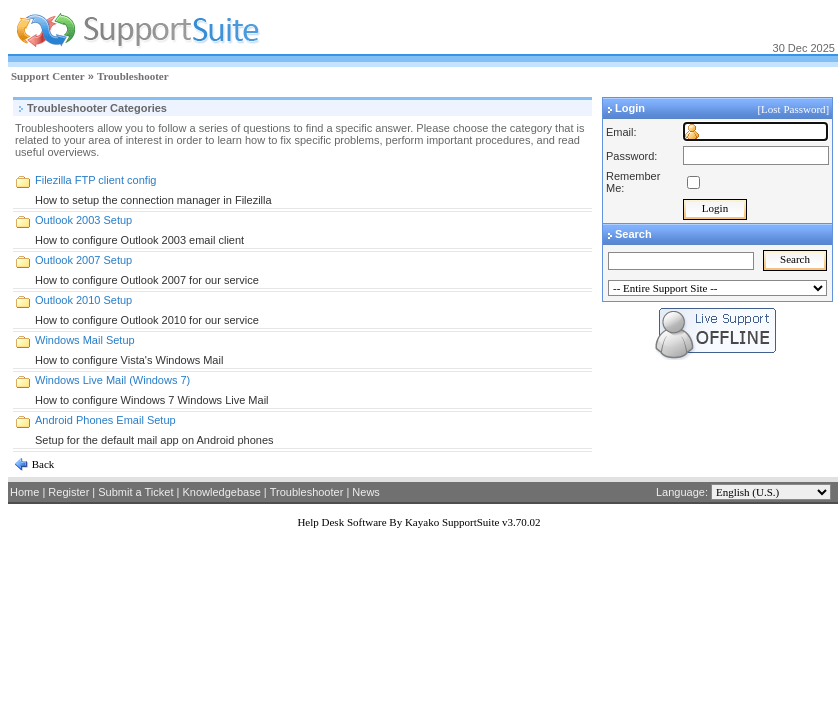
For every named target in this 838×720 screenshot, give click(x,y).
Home (24, 492)
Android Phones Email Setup (105, 420)
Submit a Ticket (135, 492)
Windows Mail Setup (85, 340)
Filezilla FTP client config (95, 180)
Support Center (48, 76)
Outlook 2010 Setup (83, 300)
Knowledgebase (221, 492)
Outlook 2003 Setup (83, 220)
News (366, 492)
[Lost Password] (794, 109)
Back (41, 464)
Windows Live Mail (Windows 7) (112, 380)
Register (68, 492)
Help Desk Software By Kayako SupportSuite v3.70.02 (418, 522)
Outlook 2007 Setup (83, 260)
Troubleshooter (133, 76)
